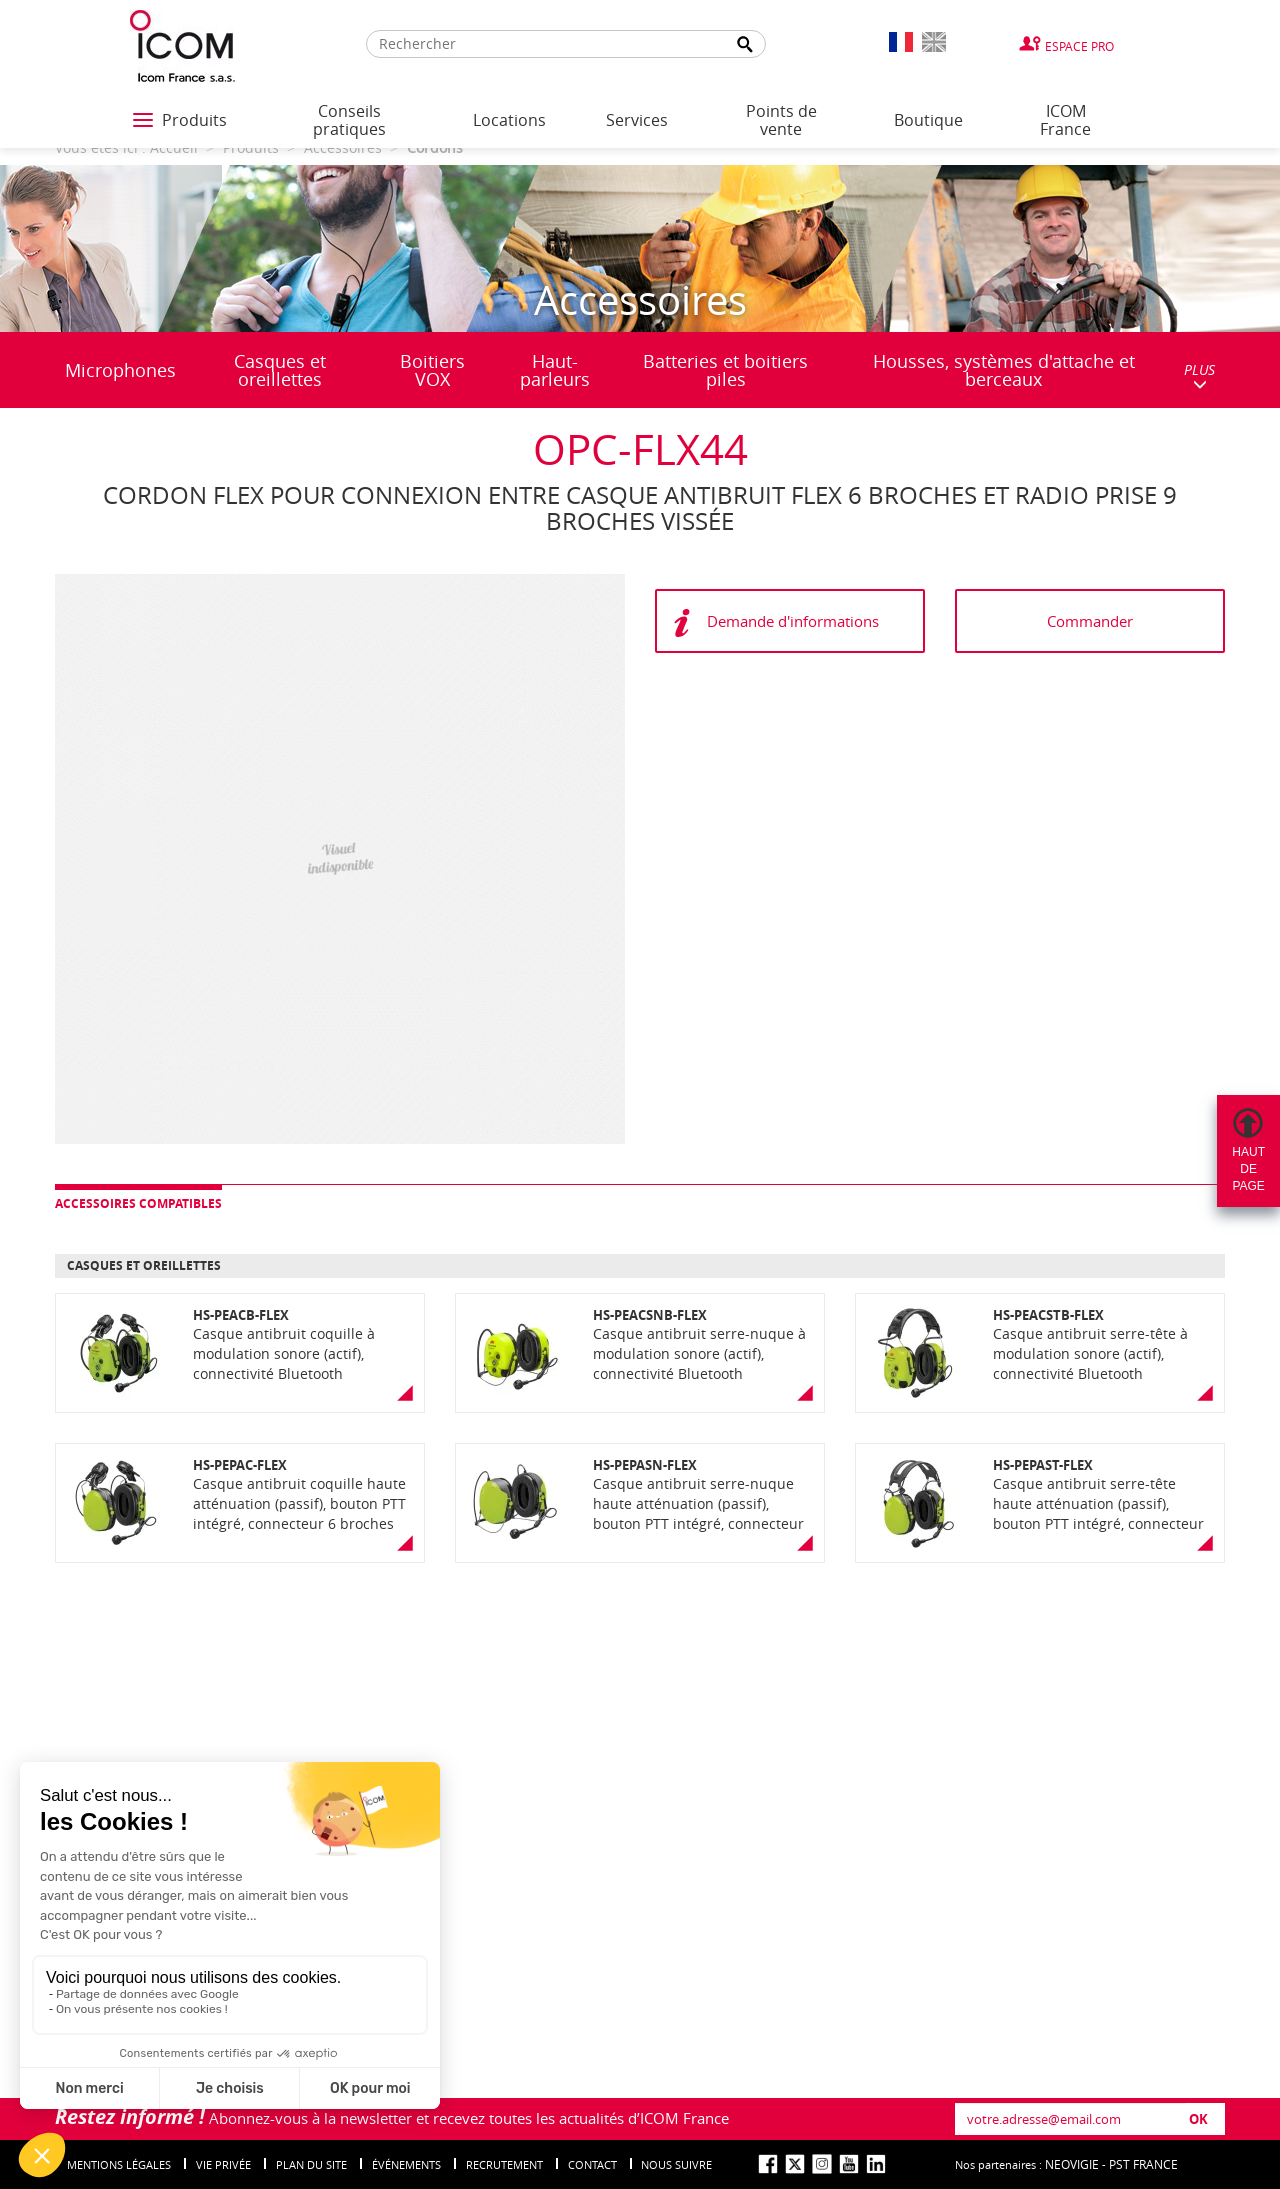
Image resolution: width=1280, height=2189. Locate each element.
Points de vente (781, 120)
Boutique (928, 120)
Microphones (120, 370)
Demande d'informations (793, 621)
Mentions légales (119, 2164)
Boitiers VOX (432, 370)
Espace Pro (1079, 46)
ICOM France (1065, 120)
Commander (1090, 621)
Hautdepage (1248, 1169)
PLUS (1199, 375)
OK (1198, 2119)
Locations (509, 120)
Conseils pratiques (349, 120)
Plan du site (311, 2164)
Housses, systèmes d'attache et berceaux (1004, 370)
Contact (592, 2164)
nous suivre (676, 2164)
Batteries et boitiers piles (725, 370)
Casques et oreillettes (280, 370)
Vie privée (223, 2164)
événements (406, 2164)
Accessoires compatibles (138, 1203)
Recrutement (504, 2164)
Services (637, 120)
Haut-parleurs (555, 370)
